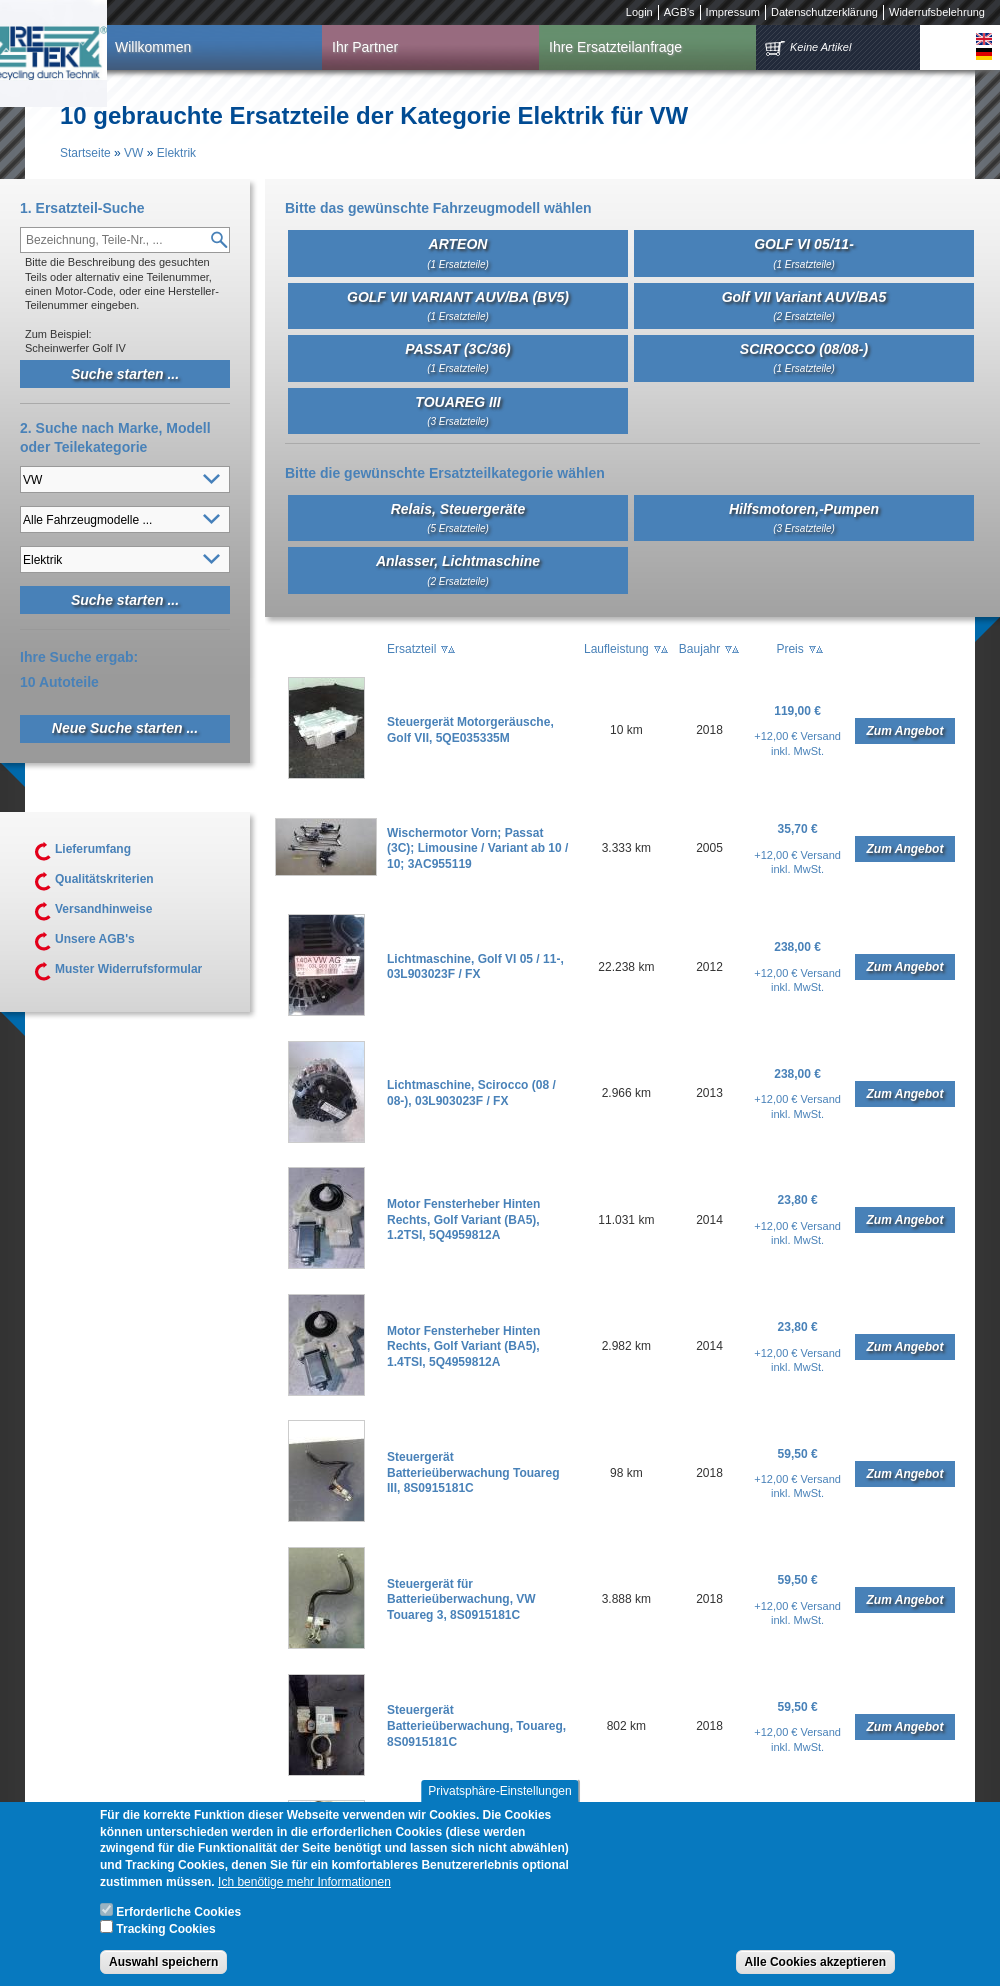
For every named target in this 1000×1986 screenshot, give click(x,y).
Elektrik (176, 153)
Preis (789, 649)
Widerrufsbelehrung (937, 12)
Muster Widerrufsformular (128, 969)
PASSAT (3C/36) (457, 357)
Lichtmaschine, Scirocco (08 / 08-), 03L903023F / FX (471, 1093)
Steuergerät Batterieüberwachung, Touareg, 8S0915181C (476, 1725)
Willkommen (153, 47)
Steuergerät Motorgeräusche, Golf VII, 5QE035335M (470, 730)
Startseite (85, 153)
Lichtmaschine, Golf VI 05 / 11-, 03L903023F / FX (475, 967)
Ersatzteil (411, 649)
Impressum (733, 12)
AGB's (679, 12)
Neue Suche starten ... (125, 728)
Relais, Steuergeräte (458, 517)
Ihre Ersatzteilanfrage (615, 47)
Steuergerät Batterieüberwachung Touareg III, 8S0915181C (473, 1472)
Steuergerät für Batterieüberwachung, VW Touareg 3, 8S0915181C (461, 1599)
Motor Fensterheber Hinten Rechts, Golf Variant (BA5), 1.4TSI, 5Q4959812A (463, 1346)
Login (639, 12)
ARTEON (458, 252)
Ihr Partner (365, 47)
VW (133, 153)
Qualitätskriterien (104, 879)
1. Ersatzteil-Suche (82, 208)
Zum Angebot (905, 731)
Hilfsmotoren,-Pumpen (804, 517)
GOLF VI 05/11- (804, 252)
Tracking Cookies (165, 1944)
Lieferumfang (93, 849)
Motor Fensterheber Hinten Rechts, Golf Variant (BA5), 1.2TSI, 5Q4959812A (463, 1219)
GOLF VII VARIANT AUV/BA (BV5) (458, 305)
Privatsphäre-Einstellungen (499, 1806)
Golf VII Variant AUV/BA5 (804, 305)
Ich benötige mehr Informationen (304, 1897)
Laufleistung (616, 649)
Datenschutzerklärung (824, 12)
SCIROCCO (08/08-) (804, 357)
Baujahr (699, 649)
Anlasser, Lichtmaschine (458, 569)
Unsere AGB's (95, 939)
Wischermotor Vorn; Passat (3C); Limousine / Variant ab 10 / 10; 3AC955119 (477, 848)
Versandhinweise (103, 909)
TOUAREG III (457, 410)
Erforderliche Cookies (178, 1927)
